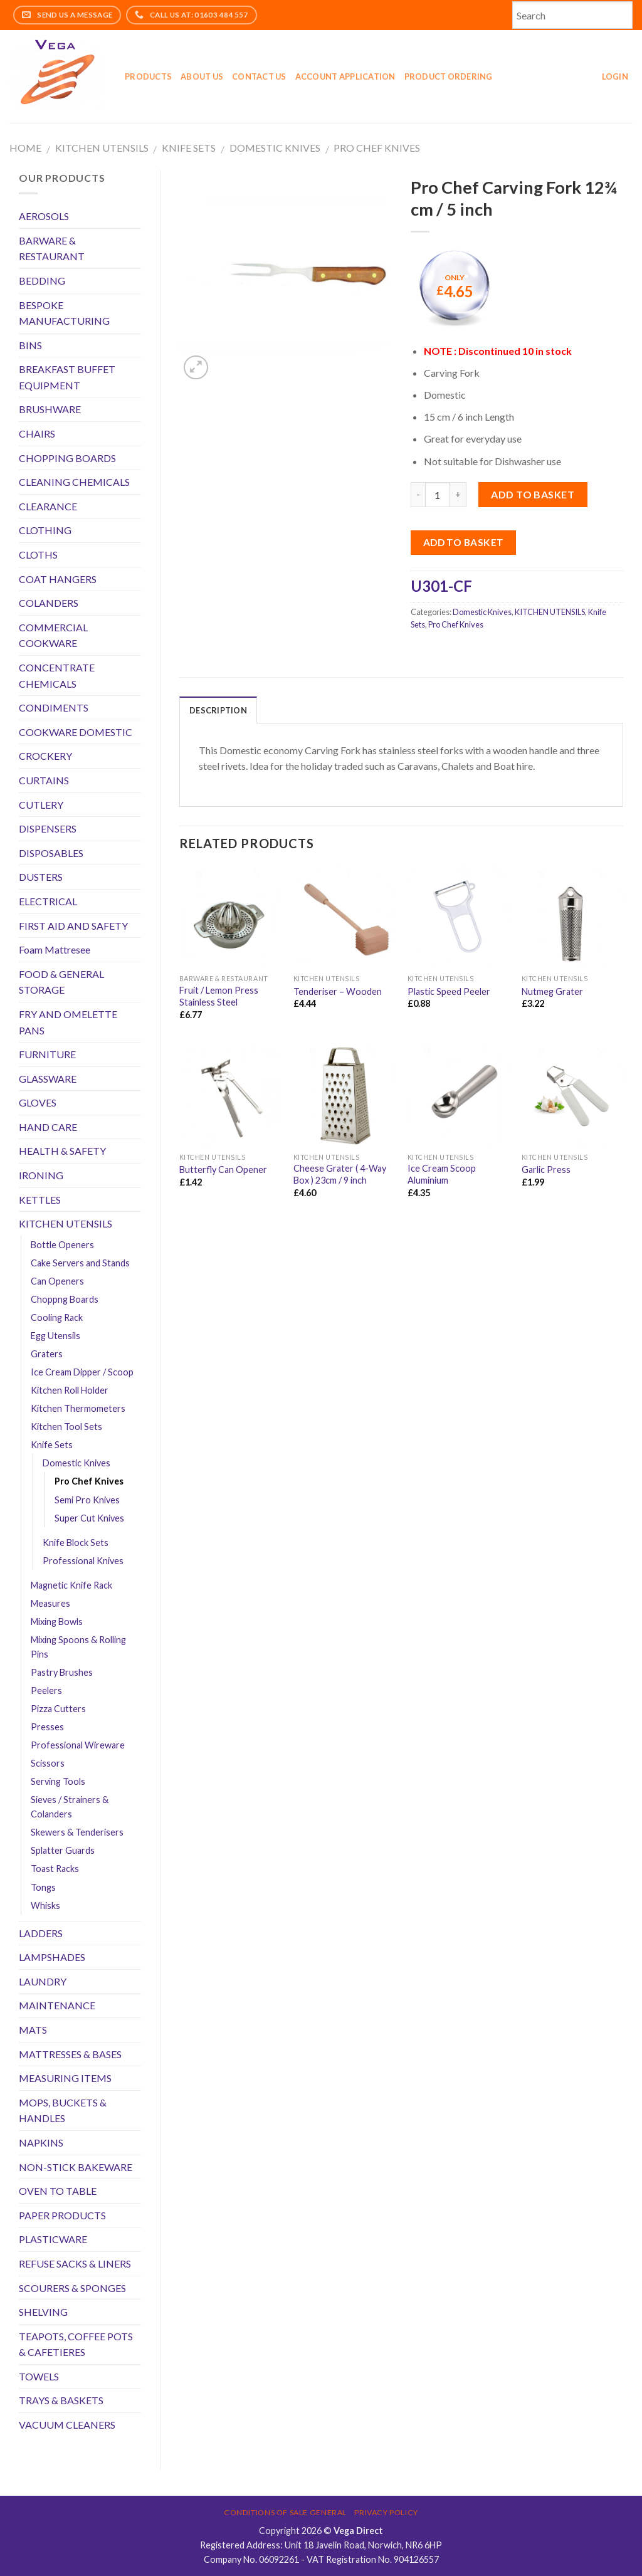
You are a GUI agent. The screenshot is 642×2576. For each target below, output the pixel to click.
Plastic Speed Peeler (449, 991)
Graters (47, 1353)
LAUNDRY (42, 1981)
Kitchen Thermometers (78, 1408)
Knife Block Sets (75, 1542)
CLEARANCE (48, 506)
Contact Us (259, 76)
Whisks (45, 1905)
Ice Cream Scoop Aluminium (442, 1174)
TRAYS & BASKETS (61, 2400)
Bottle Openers (62, 1244)
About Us (202, 76)
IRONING (41, 1175)
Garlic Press (546, 1169)
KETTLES (40, 1200)
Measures (50, 1603)
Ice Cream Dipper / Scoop (82, 1372)
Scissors (48, 1763)
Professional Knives (83, 1560)
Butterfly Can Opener (223, 1169)
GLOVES (37, 1102)
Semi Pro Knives (87, 1500)
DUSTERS (41, 877)
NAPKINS (41, 2142)
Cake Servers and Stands (80, 1263)
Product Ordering (448, 76)
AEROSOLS (44, 216)
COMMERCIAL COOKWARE (53, 635)
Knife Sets (189, 148)
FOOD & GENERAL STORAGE (61, 982)
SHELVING (43, 2312)
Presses (47, 1727)
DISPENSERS (47, 828)
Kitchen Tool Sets (66, 1426)
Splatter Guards (63, 1850)
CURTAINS (44, 780)
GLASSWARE (47, 1079)
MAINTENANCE (57, 2005)
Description (218, 710)
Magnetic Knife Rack (71, 1585)
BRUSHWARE (50, 409)
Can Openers (57, 1281)
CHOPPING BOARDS (67, 458)
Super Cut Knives (89, 1518)
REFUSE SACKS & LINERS (75, 2263)
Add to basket (532, 494)
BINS (30, 345)
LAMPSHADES (52, 1957)
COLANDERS (48, 603)
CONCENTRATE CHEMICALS (57, 675)
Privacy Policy (386, 2512)
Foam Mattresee (54, 949)
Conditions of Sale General (285, 2512)
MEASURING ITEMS (65, 2078)
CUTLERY (41, 805)
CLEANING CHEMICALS (74, 482)
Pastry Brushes (62, 1672)
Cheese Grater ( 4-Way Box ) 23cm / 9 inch (339, 1174)
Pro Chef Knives (377, 148)
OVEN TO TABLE (58, 2191)
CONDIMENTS (53, 707)
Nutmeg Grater (552, 991)
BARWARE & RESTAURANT (52, 248)
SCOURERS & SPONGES (72, 2288)
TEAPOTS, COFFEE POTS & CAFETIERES (76, 2344)
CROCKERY (45, 756)
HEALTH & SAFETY (62, 1151)
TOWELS (39, 2376)
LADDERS (41, 1933)
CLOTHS (38, 554)
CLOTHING (45, 530)
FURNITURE (47, 1054)
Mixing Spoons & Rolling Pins (78, 1646)
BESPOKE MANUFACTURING (64, 313)
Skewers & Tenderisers (77, 1832)
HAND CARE (48, 1127)
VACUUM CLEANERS (67, 2425)
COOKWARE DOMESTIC (75, 732)
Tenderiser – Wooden (337, 991)
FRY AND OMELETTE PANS (68, 1022)
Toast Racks (55, 1868)
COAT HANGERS (58, 579)
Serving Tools (58, 1781)
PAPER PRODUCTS (62, 2215)
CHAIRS (37, 433)
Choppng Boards (64, 1299)
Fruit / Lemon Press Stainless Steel (218, 996)
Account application (345, 76)
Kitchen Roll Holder (69, 1390)
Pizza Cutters (58, 1708)
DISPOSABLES (51, 853)
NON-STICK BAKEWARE (75, 2167)
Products (148, 76)
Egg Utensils (55, 1335)
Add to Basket (463, 542)
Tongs (43, 1887)
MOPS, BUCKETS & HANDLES (63, 2110)
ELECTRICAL (48, 901)
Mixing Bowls (57, 1621)
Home (25, 148)
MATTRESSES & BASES (70, 2054)
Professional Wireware (78, 1745)
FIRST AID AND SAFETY (73, 926)
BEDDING (42, 281)
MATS (33, 2030)
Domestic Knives (274, 148)
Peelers (46, 1690)
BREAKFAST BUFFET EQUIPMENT (67, 377)
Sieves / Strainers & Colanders (69, 1806)
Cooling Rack (57, 1317)
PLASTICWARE (53, 2239)
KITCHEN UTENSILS (102, 148)
